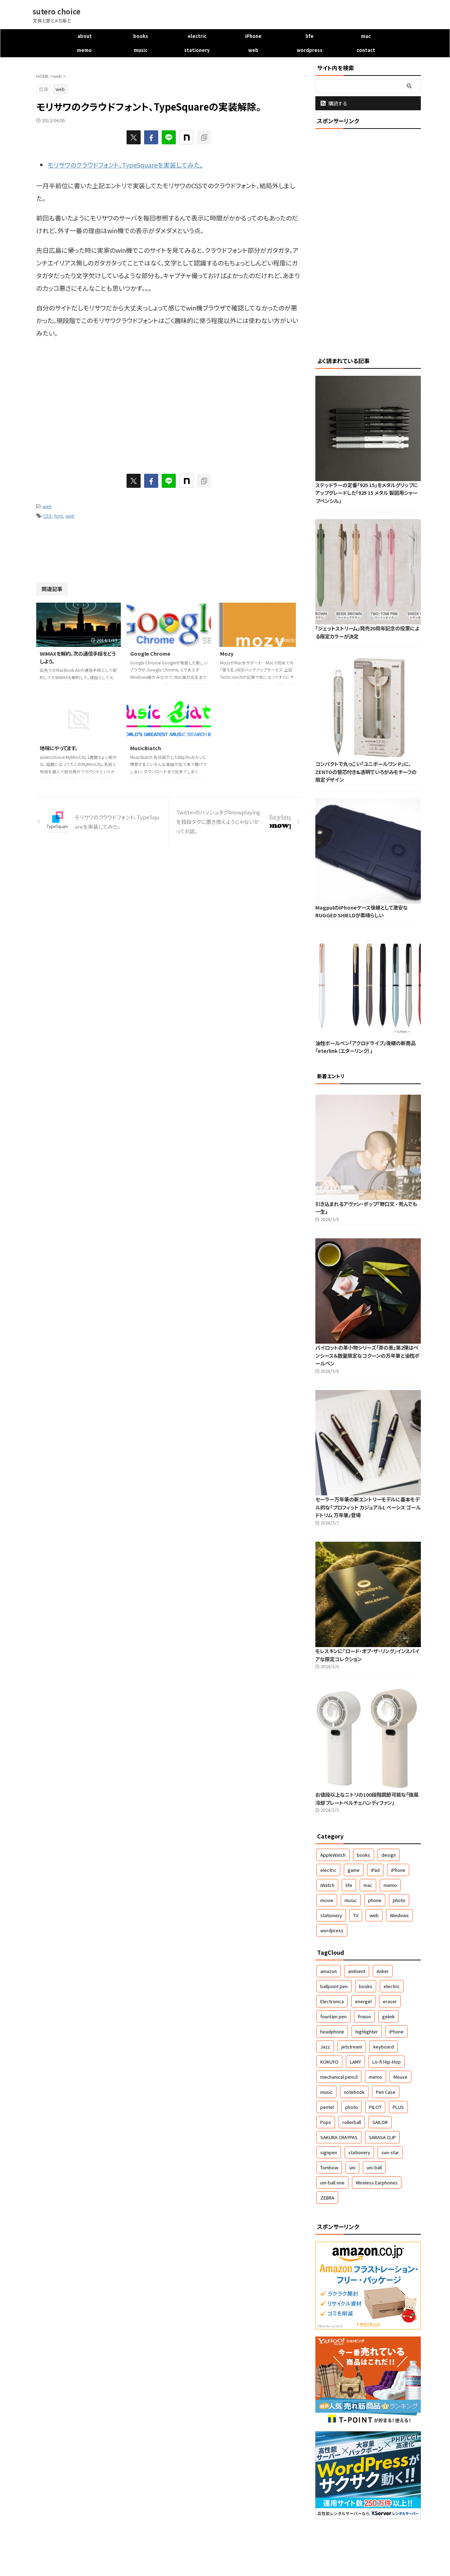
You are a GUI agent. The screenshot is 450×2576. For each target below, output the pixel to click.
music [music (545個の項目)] (351, 1900)
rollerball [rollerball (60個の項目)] (351, 2122)
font (58, 515)
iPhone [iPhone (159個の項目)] (398, 1870)
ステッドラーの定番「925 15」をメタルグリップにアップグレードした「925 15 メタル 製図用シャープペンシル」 (366, 492)
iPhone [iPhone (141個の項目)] (396, 2031)
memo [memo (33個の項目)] (390, 1885)
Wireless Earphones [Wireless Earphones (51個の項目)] (377, 2182)
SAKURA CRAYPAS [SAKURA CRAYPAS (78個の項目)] (339, 2137)
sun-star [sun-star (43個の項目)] (390, 2152)
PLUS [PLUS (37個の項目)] (398, 2107)
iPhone (253, 36)
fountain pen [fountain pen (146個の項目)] (333, 2016)
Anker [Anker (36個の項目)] (383, 1971)
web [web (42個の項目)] (374, 1915)
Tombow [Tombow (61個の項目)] (329, 2167)
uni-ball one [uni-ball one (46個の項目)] (332, 2182)
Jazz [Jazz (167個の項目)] (325, 2046)
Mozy (226, 653)
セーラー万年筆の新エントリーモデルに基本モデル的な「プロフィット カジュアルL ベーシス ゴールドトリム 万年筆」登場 (368, 1507)
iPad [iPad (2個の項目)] (375, 1870)
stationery (197, 50)
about (84, 36)
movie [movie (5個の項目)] (326, 1900)
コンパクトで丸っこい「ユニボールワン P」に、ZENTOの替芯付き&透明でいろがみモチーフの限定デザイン (366, 771)
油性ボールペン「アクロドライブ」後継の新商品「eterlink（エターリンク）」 (365, 1047)
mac (366, 36)
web (253, 50)
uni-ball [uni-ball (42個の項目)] (374, 2167)
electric (197, 36)
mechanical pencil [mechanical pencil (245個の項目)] (339, 2076)
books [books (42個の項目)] (365, 1986)
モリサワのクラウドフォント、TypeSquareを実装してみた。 (125, 164)
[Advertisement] (95, 402)
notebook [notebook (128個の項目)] (354, 2092)
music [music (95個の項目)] (326, 2092)
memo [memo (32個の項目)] (375, 2076)
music (140, 50)
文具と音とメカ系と (225, 2555)
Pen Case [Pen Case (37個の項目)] (386, 2092)
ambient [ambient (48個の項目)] (356, 1971)
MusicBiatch (145, 748)
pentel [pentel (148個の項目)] (327, 2107)
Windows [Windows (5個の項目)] (399, 1915)
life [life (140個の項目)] (349, 1885)
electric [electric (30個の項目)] (392, 1986)
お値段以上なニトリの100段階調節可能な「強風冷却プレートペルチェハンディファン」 (366, 1798)
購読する (334, 103)
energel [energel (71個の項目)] (363, 2001)
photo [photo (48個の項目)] (399, 1900)
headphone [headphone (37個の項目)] (332, 2031)
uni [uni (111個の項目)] (352, 2167)
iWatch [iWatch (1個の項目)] (327, 1885)
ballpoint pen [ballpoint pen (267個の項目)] (334, 1986)
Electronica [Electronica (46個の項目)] (332, 2001)
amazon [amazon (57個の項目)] (328, 1971)
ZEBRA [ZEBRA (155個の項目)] (327, 2197)
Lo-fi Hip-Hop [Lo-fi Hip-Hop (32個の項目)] (386, 2061)
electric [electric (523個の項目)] (328, 1870)
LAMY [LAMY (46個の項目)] (355, 2061)
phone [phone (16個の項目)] (374, 1900)
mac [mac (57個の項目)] (368, 1885)
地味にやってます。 (59, 748)
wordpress (309, 50)
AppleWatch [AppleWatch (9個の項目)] (333, 1854)
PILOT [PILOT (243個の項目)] (375, 2107)
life (310, 36)
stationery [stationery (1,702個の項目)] (331, 1915)
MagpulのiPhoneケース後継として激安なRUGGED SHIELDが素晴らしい (361, 911)
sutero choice (57, 11)
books (140, 36)
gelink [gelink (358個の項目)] (388, 2016)
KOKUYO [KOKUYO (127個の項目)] (329, 2061)
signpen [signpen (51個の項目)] (328, 2152)
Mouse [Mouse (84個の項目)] (400, 2076)
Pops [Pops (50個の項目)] (325, 2122)
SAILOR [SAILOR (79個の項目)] (380, 2122)
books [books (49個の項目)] (363, 1854)
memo (84, 50)
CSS (47, 515)
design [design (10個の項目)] (388, 1854)
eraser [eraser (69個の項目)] (390, 2001)
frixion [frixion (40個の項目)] (364, 2016)
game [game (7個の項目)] (354, 1870)
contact (365, 50)
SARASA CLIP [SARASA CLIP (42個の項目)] (382, 2137)
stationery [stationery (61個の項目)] (359, 2152)
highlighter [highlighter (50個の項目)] (366, 2031)
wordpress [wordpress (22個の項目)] (331, 1930)
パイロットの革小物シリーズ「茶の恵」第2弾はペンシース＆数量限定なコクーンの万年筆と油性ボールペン (367, 1355)
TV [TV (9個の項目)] (355, 1915)
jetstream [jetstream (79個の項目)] (351, 2046)
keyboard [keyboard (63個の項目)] (383, 2046)
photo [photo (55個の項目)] (351, 2107)
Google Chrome (150, 653)
